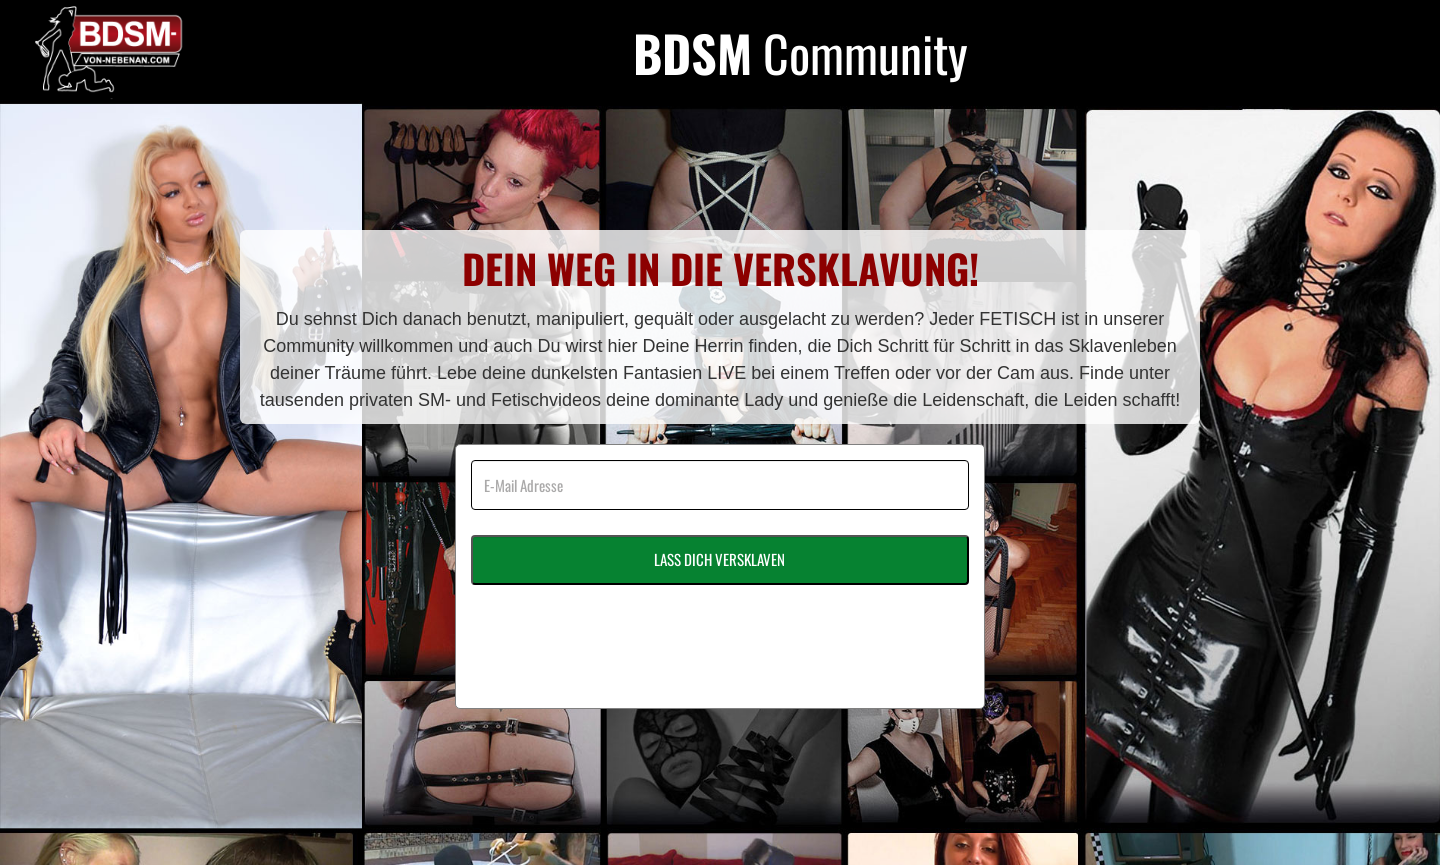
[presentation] (623, 629)
